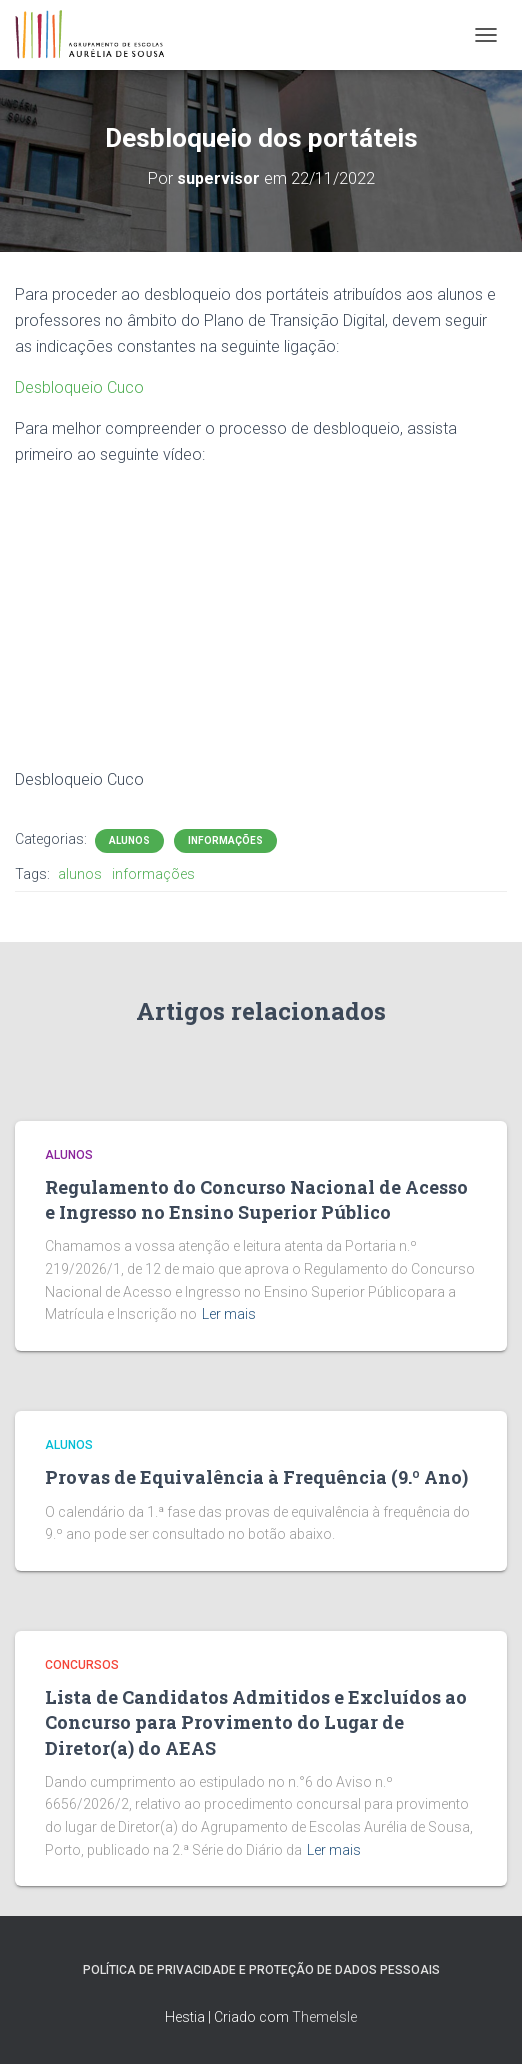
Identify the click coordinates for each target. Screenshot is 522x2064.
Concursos (82, 1665)
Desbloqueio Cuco (79, 387)
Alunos (129, 840)
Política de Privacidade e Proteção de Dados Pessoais (261, 1970)
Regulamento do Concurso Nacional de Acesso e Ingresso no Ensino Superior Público (256, 1199)
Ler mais (229, 1314)
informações (153, 874)
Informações (225, 840)
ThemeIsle (324, 2017)
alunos (80, 874)
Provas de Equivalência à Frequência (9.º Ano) (256, 1477)
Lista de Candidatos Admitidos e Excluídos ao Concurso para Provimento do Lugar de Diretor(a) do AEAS (256, 1722)
